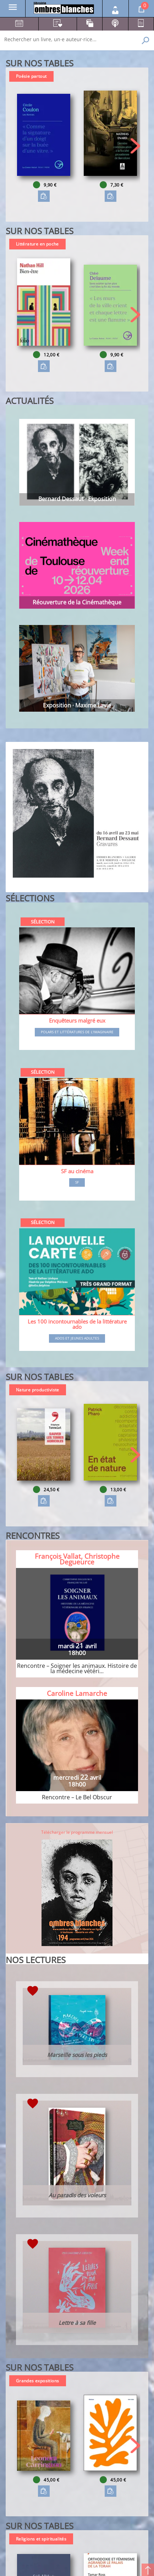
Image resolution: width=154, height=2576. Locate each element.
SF (77, 1182)
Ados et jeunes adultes (77, 1338)
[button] (135, 145)
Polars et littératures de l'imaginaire (77, 1032)
